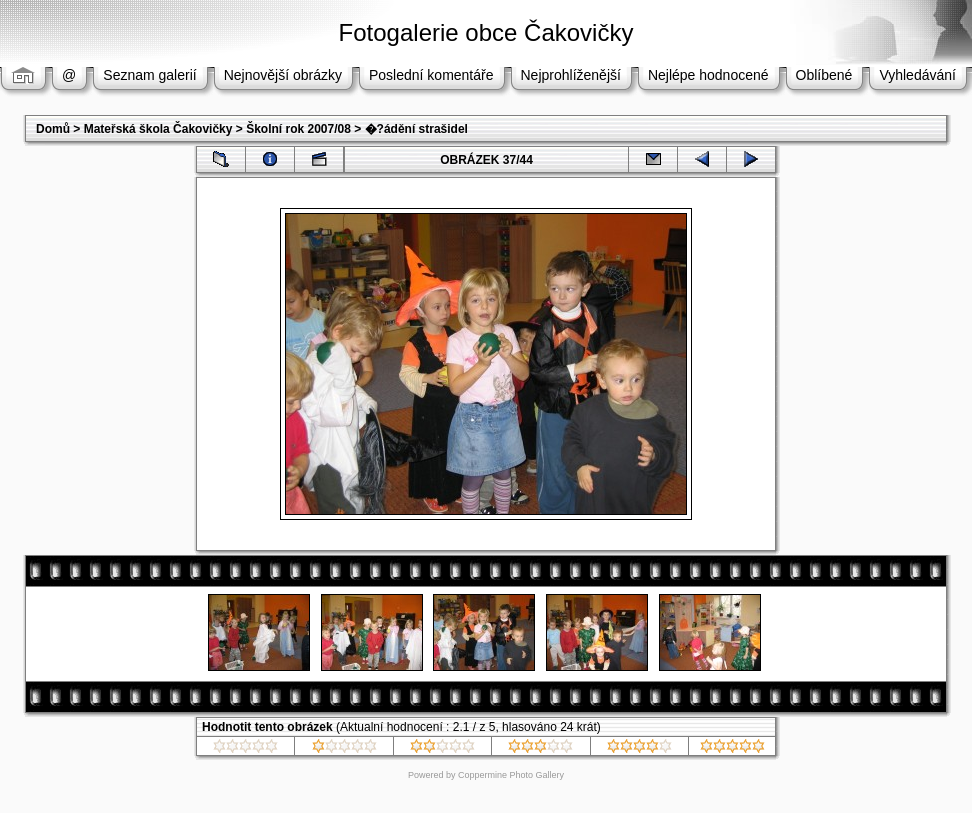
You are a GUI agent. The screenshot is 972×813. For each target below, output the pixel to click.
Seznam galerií (149, 75)
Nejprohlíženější (571, 75)
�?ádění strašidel (416, 129)
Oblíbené (824, 75)
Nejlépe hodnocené (708, 75)
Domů (53, 129)
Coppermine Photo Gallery (511, 775)
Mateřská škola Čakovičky (158, 129)
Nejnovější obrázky (283, 75)
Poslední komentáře (431, 75)
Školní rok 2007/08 (298, 129)
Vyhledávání (917, 75)
